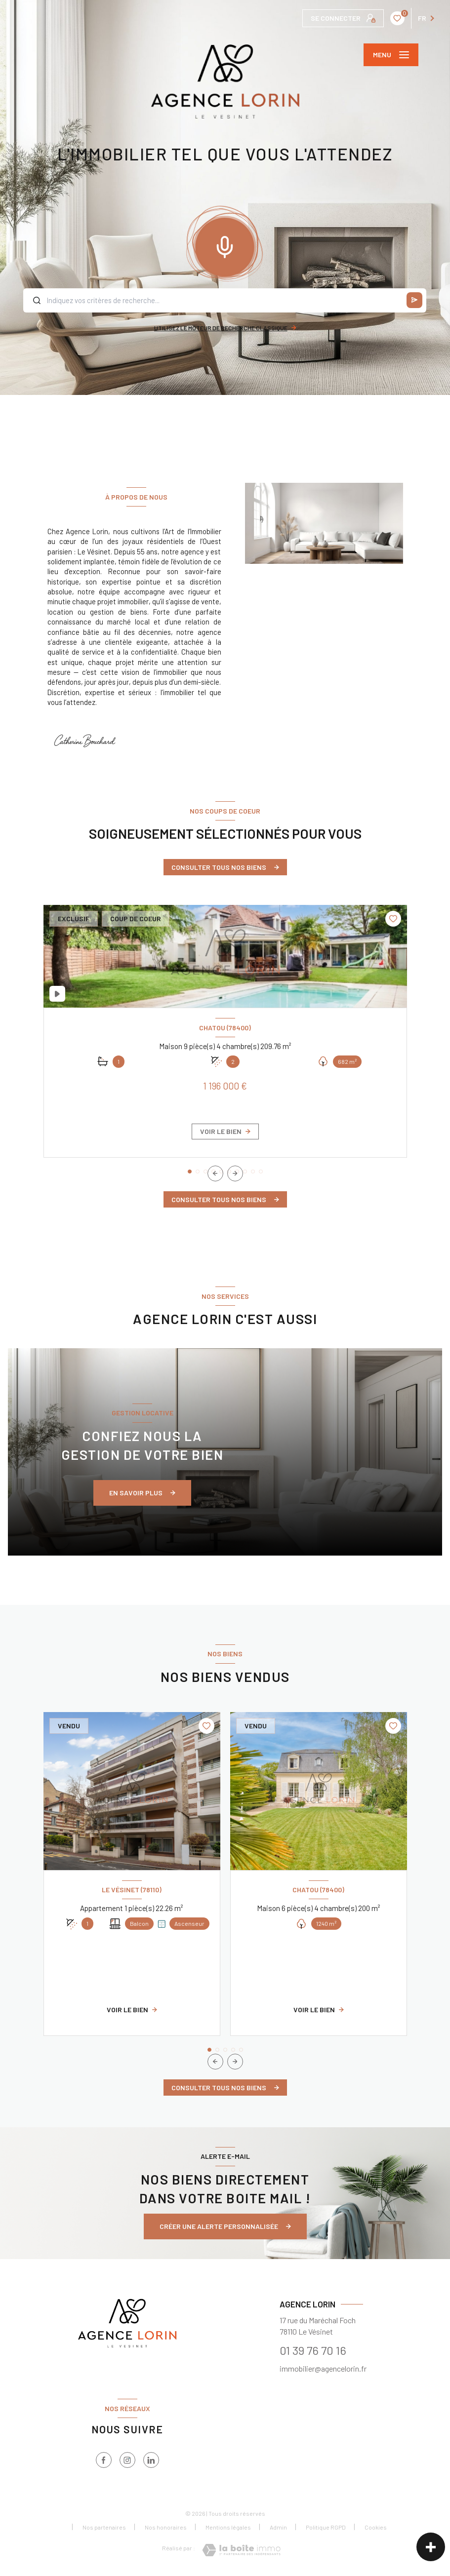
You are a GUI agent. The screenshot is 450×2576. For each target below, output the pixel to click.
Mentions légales (228, 2527)
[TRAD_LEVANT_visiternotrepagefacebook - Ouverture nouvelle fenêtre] (104, 2460)
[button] (235, 1173)
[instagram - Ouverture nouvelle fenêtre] (127, 2460)
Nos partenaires (104, 2527)
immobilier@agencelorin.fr (323, 2368)
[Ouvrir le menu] (391, 54)
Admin (278, 2527)
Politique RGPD (326, 2527)
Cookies (376, 2527)
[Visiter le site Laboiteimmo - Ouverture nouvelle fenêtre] (241, 2550)
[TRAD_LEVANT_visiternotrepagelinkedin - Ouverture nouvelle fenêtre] (151, 2460)
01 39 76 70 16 (313, 2350)
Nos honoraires (166, 2527)
